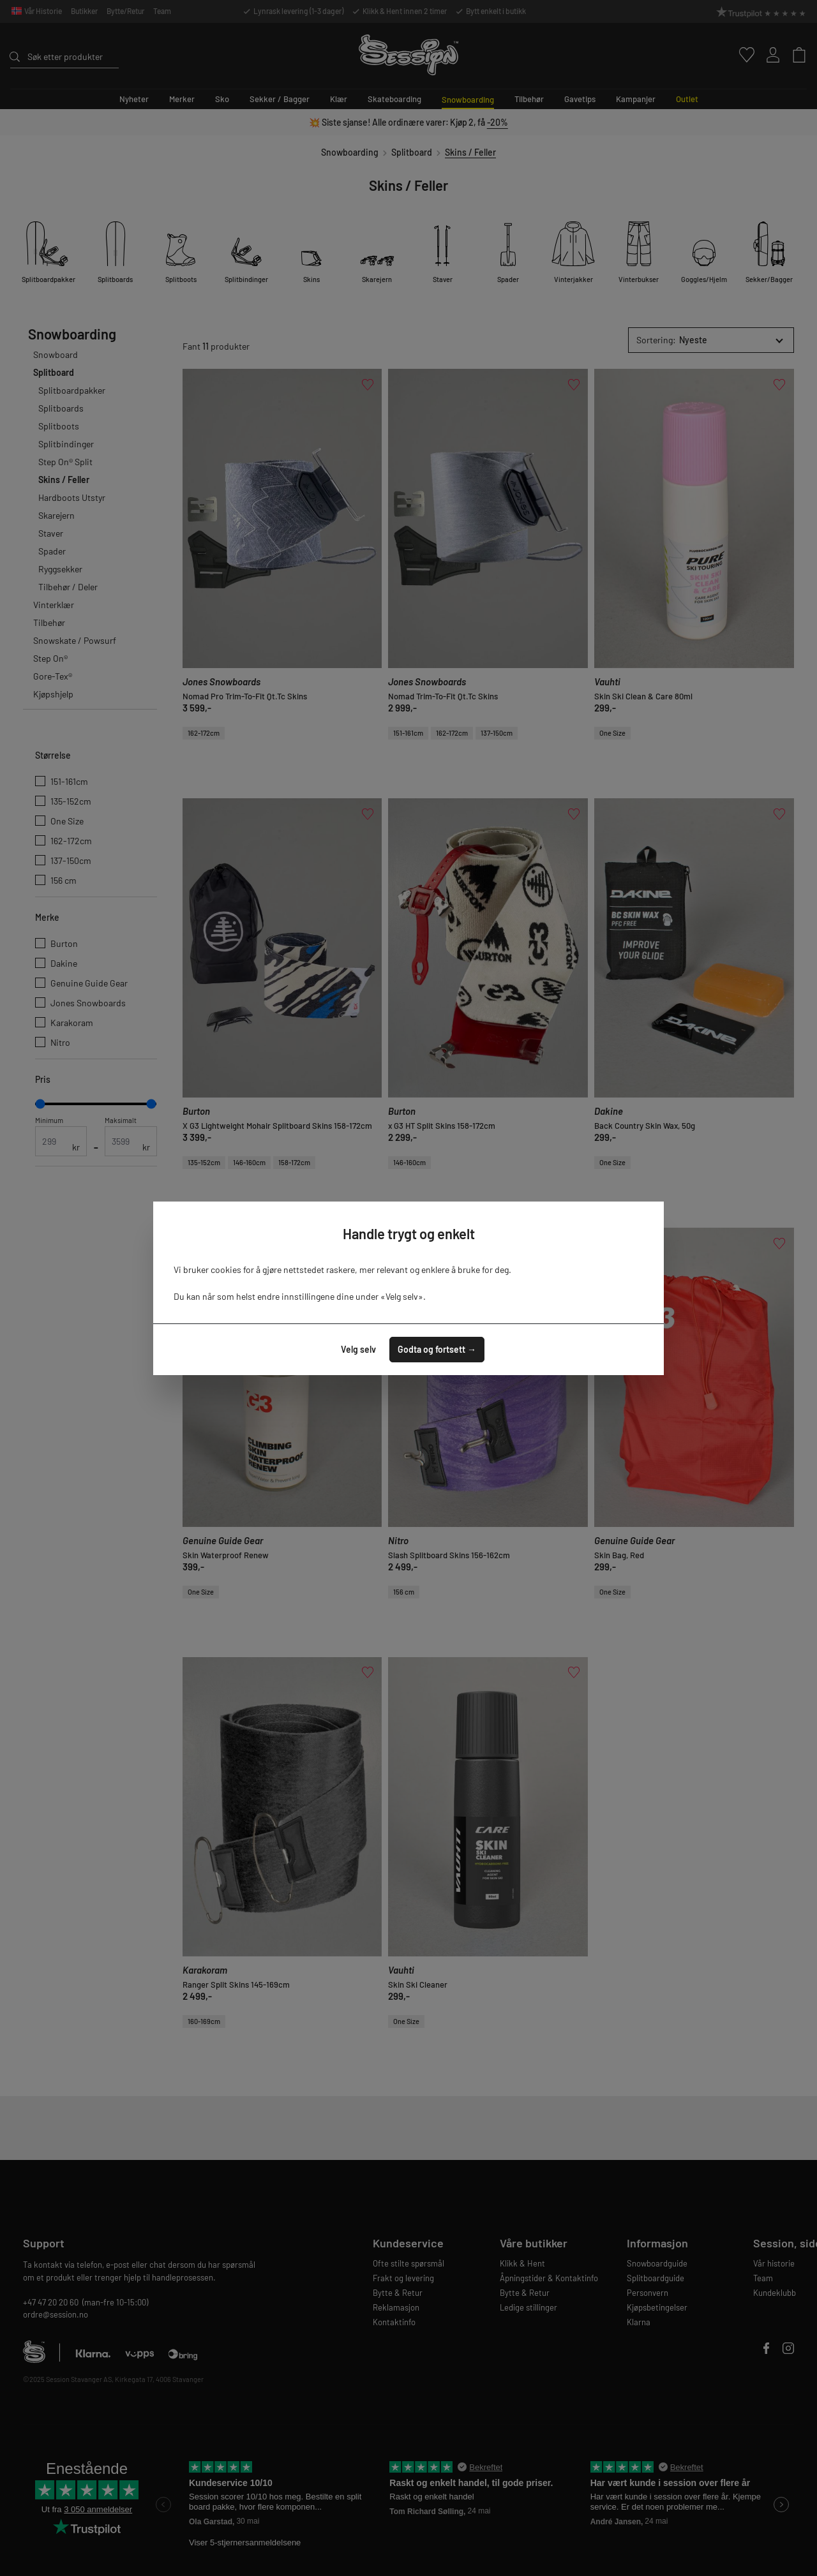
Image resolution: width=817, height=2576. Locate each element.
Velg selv (358, 1349)
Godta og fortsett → (437, 1349)
